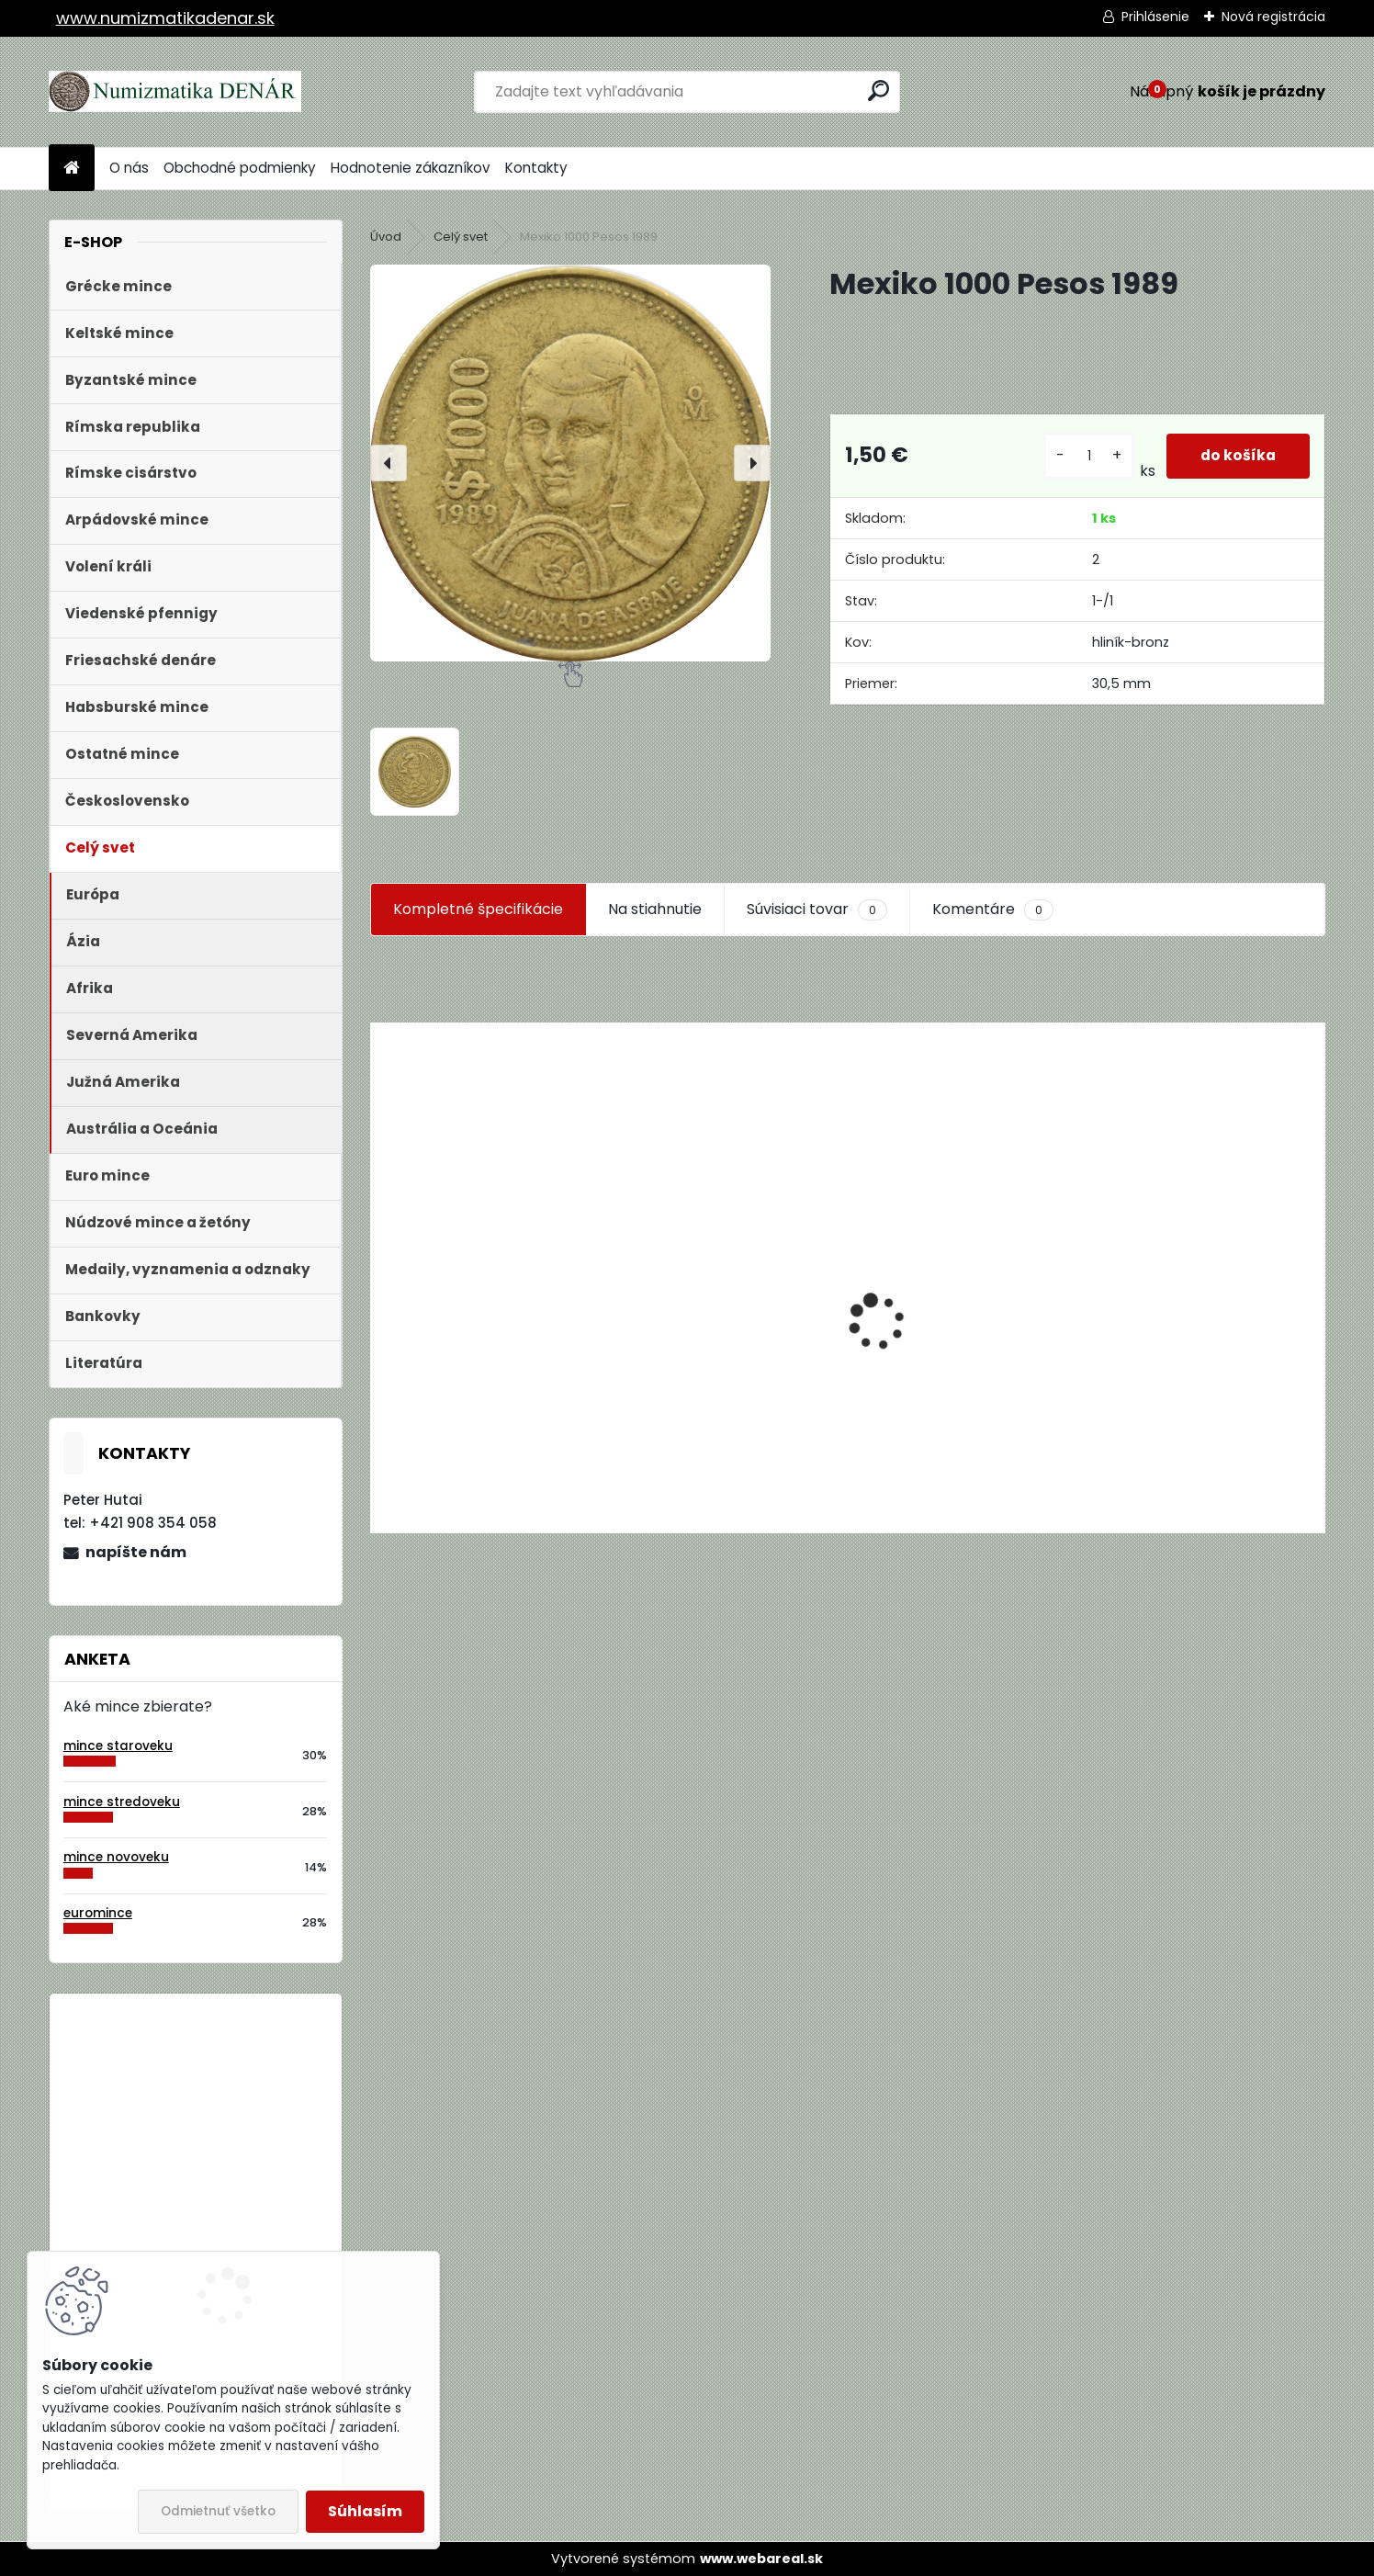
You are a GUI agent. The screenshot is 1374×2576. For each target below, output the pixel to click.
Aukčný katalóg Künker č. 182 (473, 1387)
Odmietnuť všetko (218, 2511)
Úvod (385, 236)
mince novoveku (116, 1857)
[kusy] (1086, 456)
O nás (129, 167)
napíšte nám (135, 1552)
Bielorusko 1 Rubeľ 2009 (244, 2083)
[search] (878, 90)
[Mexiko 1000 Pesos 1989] (570, 463)
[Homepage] (72, 168)
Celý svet (461, 236)
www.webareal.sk (761, 2558)
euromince (97, 1913)
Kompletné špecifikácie (478, 909)
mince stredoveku (121, 1802)
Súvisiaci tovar (817, 909)
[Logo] (175, 92)
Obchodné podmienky (239, 167)
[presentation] (388, 463)
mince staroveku (118, 1746)
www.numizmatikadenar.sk (165, 17)
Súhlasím (365, 2511)
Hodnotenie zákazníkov (410, 167)
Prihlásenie (1155, 16)
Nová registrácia (1273, 16)
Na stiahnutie (655, 909)
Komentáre (992, 909)
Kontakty (536, 167)
